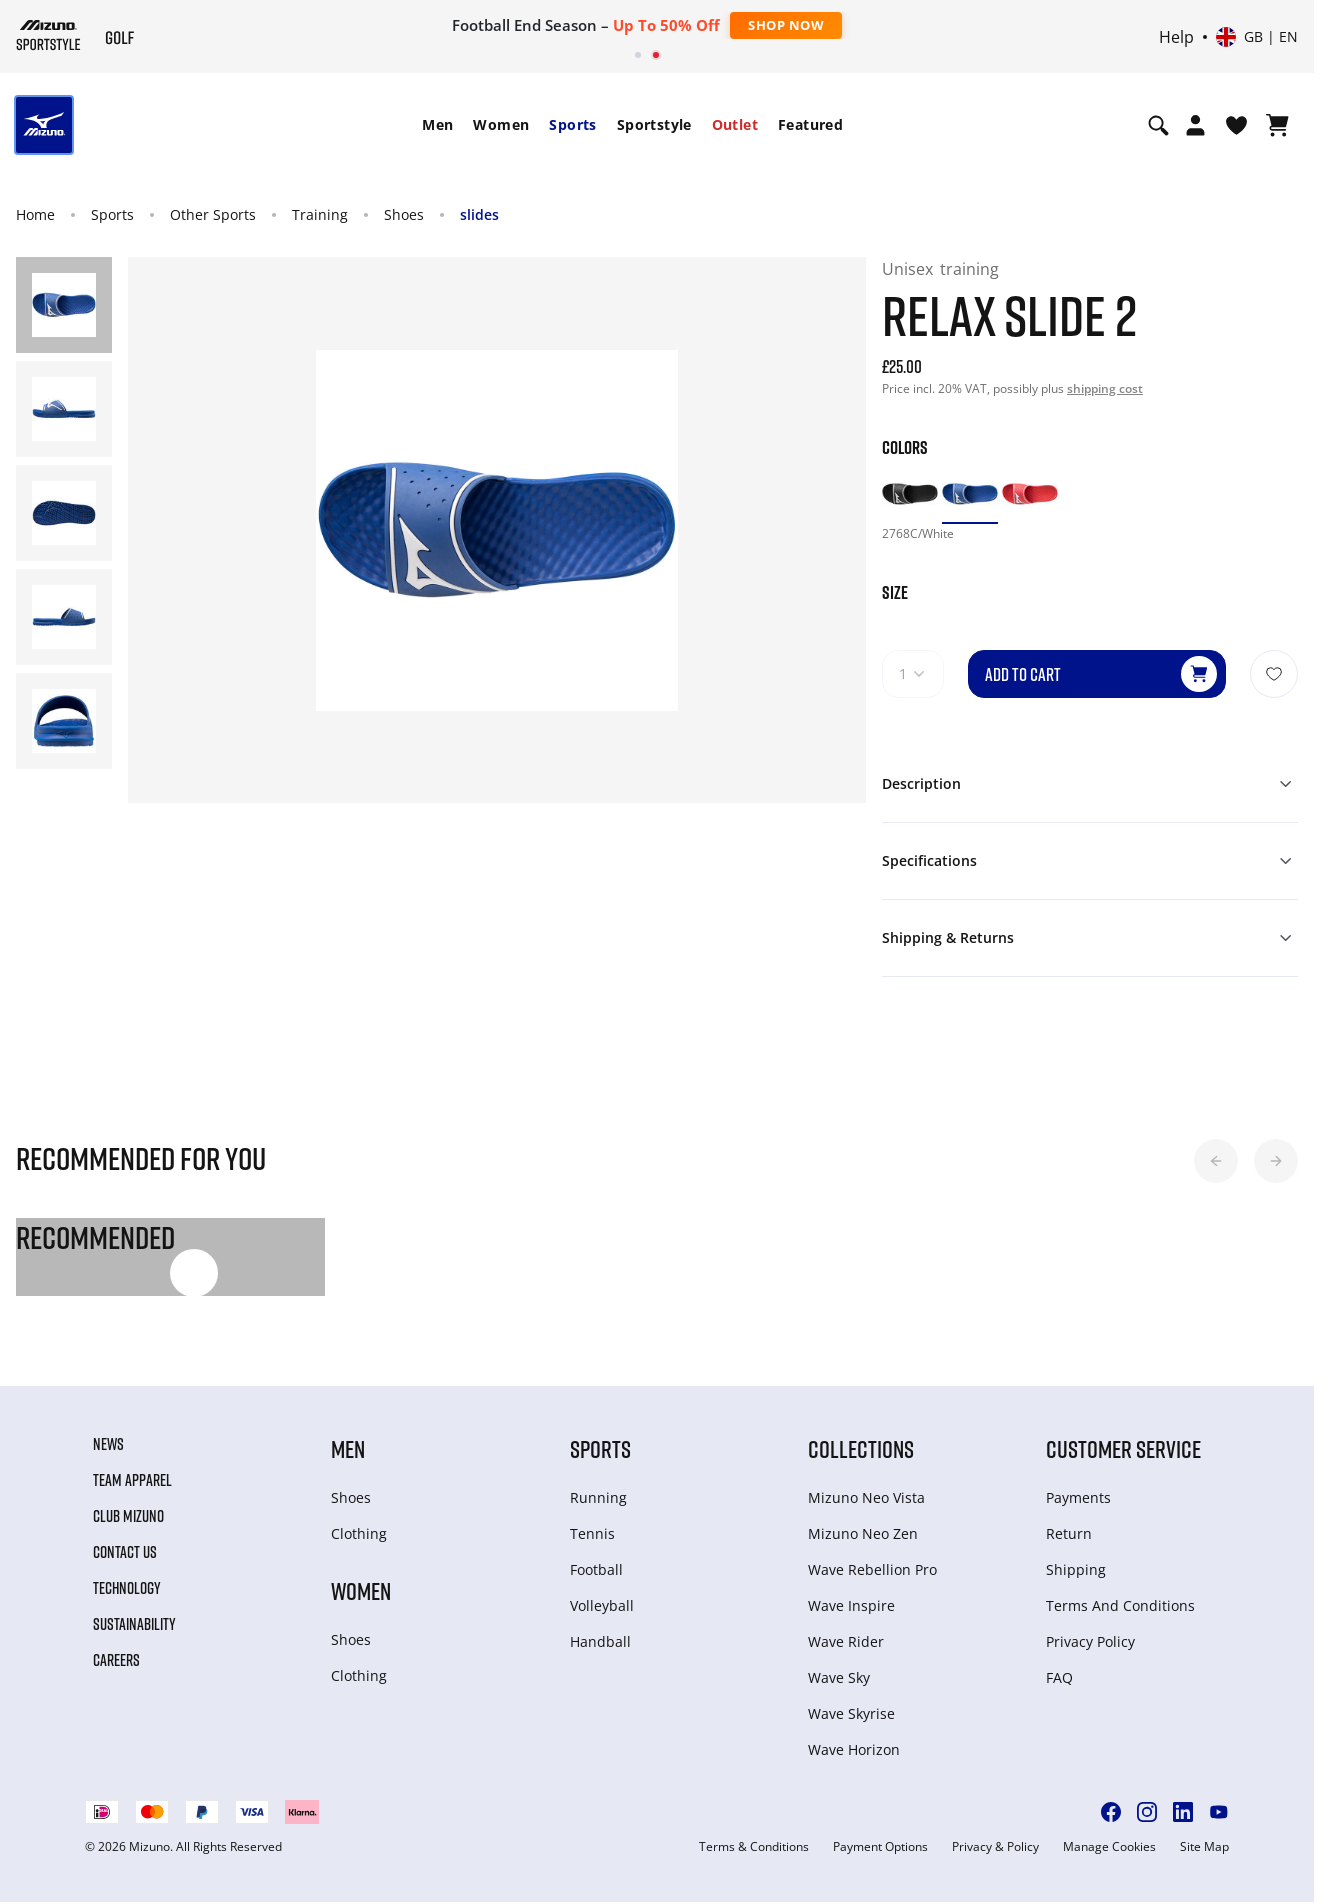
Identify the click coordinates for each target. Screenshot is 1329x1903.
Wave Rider (846, 1641)
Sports (572, 124)
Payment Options (880, 1847)
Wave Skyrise (851, 1713)
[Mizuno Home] (48, 35)
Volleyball (602, 1605)
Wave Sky (839, 1677)
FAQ (1059, 1677)
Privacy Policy (1090, 1641)
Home (35, 214)
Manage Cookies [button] (1109, 1847)
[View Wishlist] (1236, 125)
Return (1069, 1533)
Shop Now (786, 25)
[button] (1216, 1161)
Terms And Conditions (1120, 1605)
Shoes (404, 214)
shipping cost (1105, 388)
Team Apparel (132, 1480)
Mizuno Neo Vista (866, 1497)
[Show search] (1158, 125)
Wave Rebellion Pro (872, 1569)
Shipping (1076, 1569)
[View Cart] (1277, 125)
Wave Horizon (854, 1749)
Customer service (1123, 1448)
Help (1176, 37)
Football (596, 1569)
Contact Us (125, 1552)
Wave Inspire (851, 1605)
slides (479, 214)
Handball (600, 1641)
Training (320, 214)
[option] (910, 494)
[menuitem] (437, 125)
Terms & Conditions (754, 1847)
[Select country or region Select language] (1257, 37)
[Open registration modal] (1195, 125)
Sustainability (134, 1624)
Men (437, 124)
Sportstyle (654, 124)
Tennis (592, 1533)
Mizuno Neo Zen (863, 1533)
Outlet (735, 124)
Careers (116, 1660)
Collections (861, 1448)
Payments (1078, 1497)
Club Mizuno (128, 1516)
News (108, 1444)
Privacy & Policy (995, 1847)
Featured (810, 124)
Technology (127, 1588)
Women (501, 124)
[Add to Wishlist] (1274, 674)
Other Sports (213, 214)
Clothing (359, 1533)
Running (598, 1497)
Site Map (1204, 1847)
